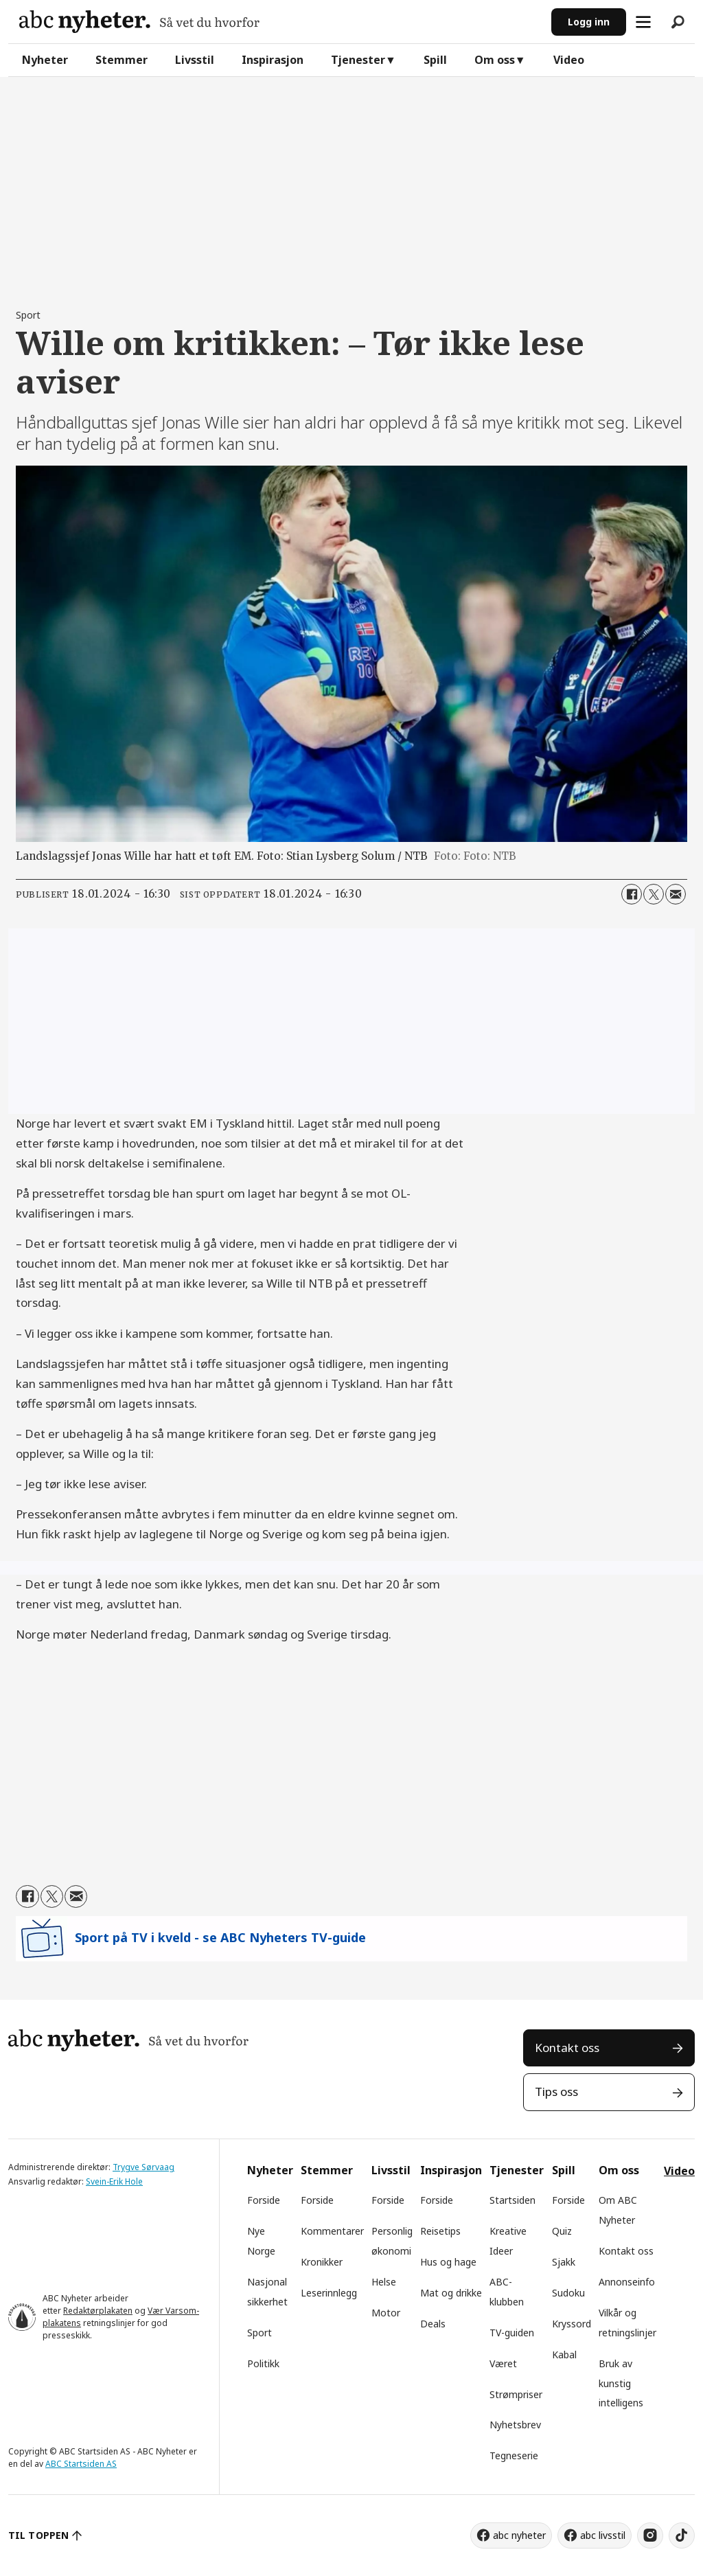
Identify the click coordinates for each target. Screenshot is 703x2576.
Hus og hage (448, 2261)
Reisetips (440, 2230)
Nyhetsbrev (515, 2424)
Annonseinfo (627, 2281)
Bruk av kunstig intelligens (621, 2383)
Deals (433, 2323)
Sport (259, 2332)
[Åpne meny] (643, 22)
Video (568, 59)
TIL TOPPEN (38, 2535)
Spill (435, 59)
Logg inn (589, 21)
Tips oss (556, 2091)
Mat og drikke (451, 2292)
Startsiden (512, 2200)
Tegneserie (513, 2455)
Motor (385, 2312)
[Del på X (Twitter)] (653, 894)
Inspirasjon (272, 59)
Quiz (562, 2230)
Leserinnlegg (329, 2292)
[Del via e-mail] (675, 894)
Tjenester (358, 59)
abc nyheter (519, 2535)
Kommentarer (332, 2230)
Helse (383, 2281)
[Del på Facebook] (631, 894)
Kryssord (571, 2323)
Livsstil (194, 59)
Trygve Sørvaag (143, 2167)
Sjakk (563, 2261)
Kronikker (322, 2261)
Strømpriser (515, 2394)
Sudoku (568, 2292)
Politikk (263, 2363)
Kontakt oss (567, 2047)
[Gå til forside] (139, 21)
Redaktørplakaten (97, 2310)
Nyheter (45, 59)
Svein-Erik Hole (114, 2181)
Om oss (494, 59)
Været (503, 2363)
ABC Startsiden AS (81, 2464)
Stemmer (121, 59)
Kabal (564, 2354)
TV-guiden (511, 2332)
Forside (263, 2200)
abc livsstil (602, 2535)
